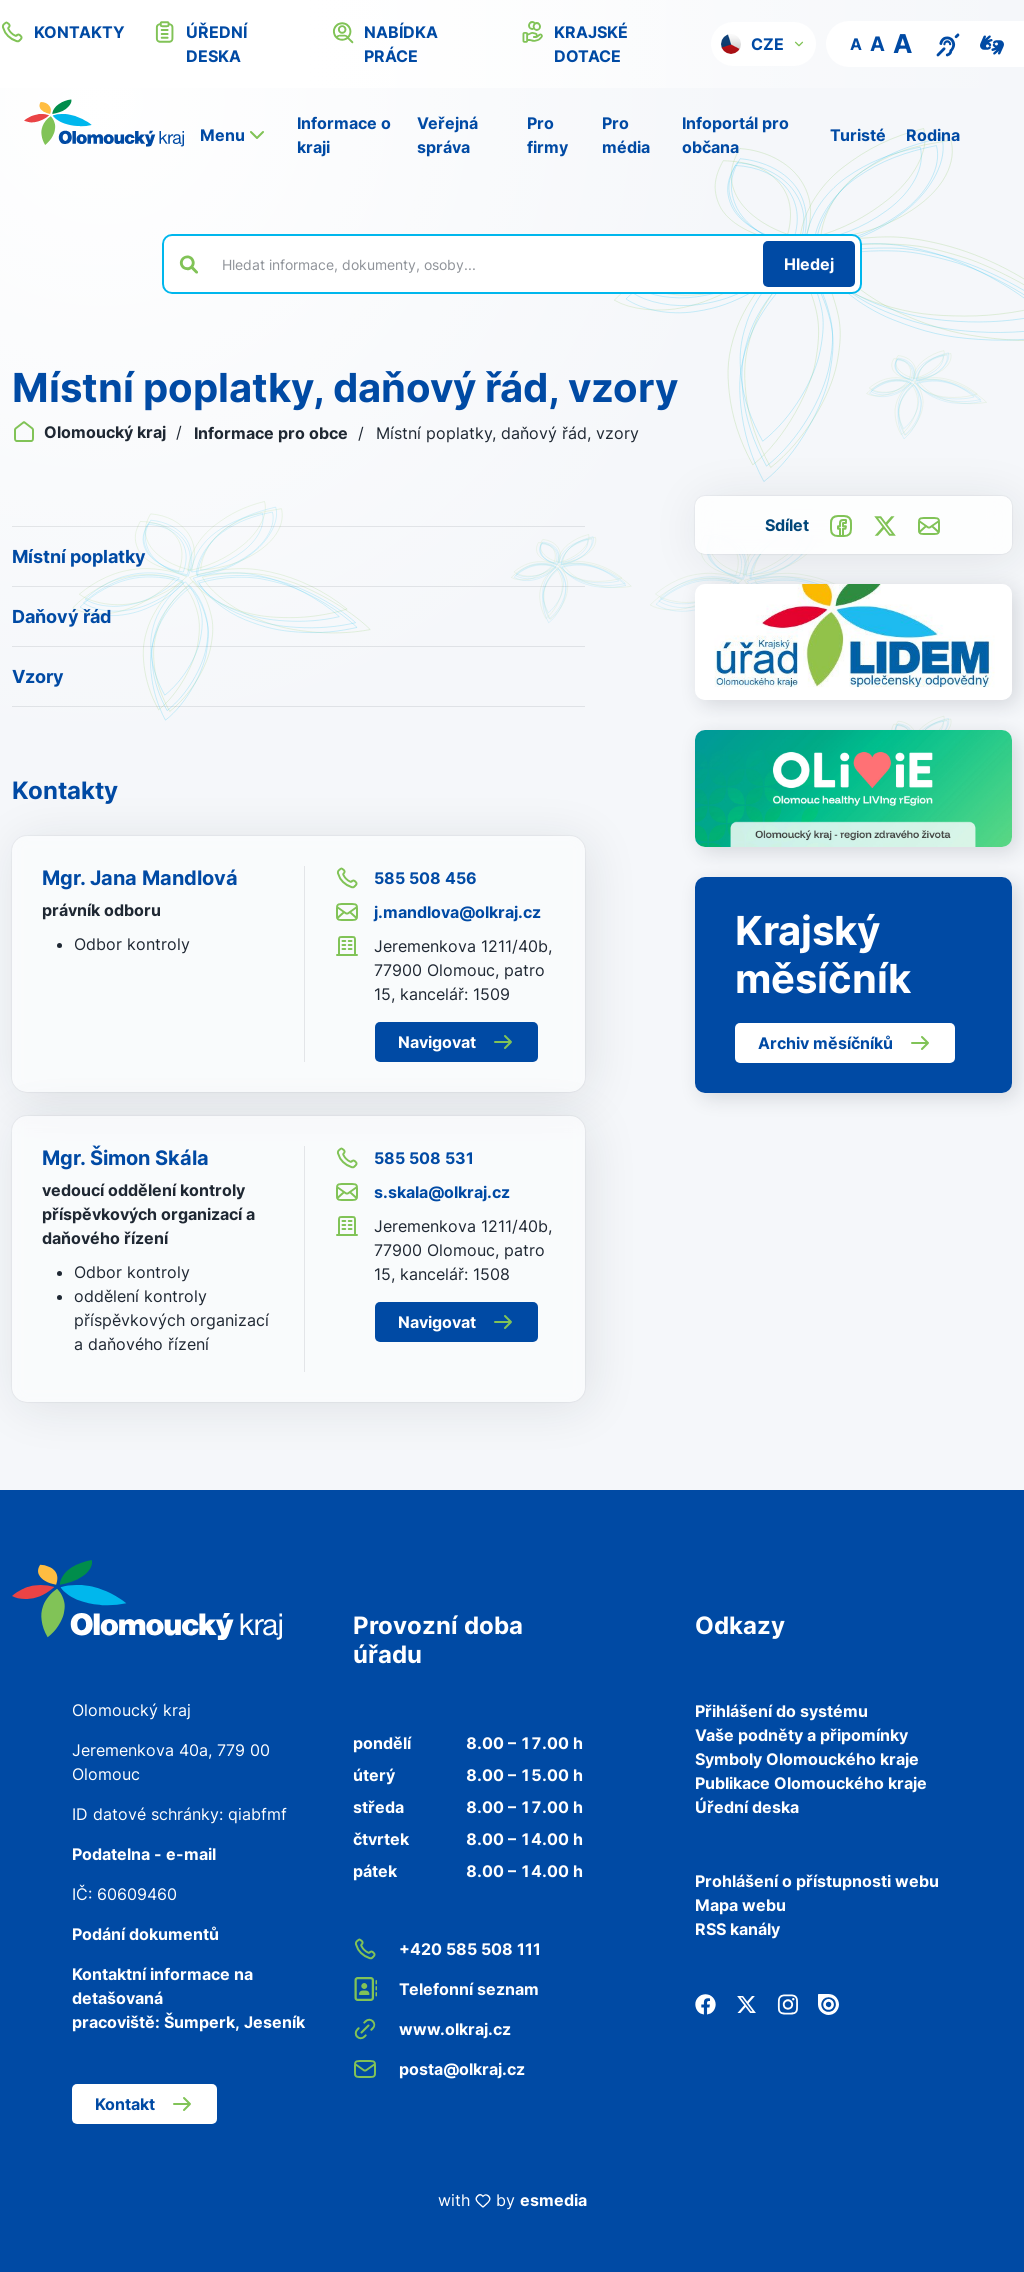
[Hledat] (809, 264)
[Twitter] (746, 2003)
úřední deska (200, 43)
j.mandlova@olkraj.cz (438, 912)
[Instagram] (787, 2003)
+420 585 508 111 (447, 1949)
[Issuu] (828, 2003)
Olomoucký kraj (91, 432)
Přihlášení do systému (781, 1711)
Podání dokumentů (145, 1934)
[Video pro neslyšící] (992, 43)
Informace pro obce (273, 433)
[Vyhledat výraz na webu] (481, 264)
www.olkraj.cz (432, 2029)
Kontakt (144, 2104)
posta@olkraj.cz (439, 2069)
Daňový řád (61, 616)
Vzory (38, 676)
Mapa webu (740, 1905)
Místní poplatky (79, 556)
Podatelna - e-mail (144, 1854)
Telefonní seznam (446, 1989)
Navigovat (456, 1042)
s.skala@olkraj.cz (422, 1192)
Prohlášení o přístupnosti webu (817, 1881)
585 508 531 (404, 1158)
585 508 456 (406, 878)
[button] (763, 44)
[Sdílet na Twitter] (885, 524)
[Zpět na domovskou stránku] (104, 123)
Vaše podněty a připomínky (801, 1735)
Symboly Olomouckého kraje (807, 1759)
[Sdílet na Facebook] (841, 524)
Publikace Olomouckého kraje (811, 1783)
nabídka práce (384, 43)
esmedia (553, 2200)
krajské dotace (574, 43)
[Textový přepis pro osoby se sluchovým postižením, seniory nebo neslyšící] (948, 43)
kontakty (62, 32)
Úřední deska (747, 1807)
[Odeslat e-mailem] (929, 524)
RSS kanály (737, 1929)
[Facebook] (705, 2003)
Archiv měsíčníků (845, 1043)
